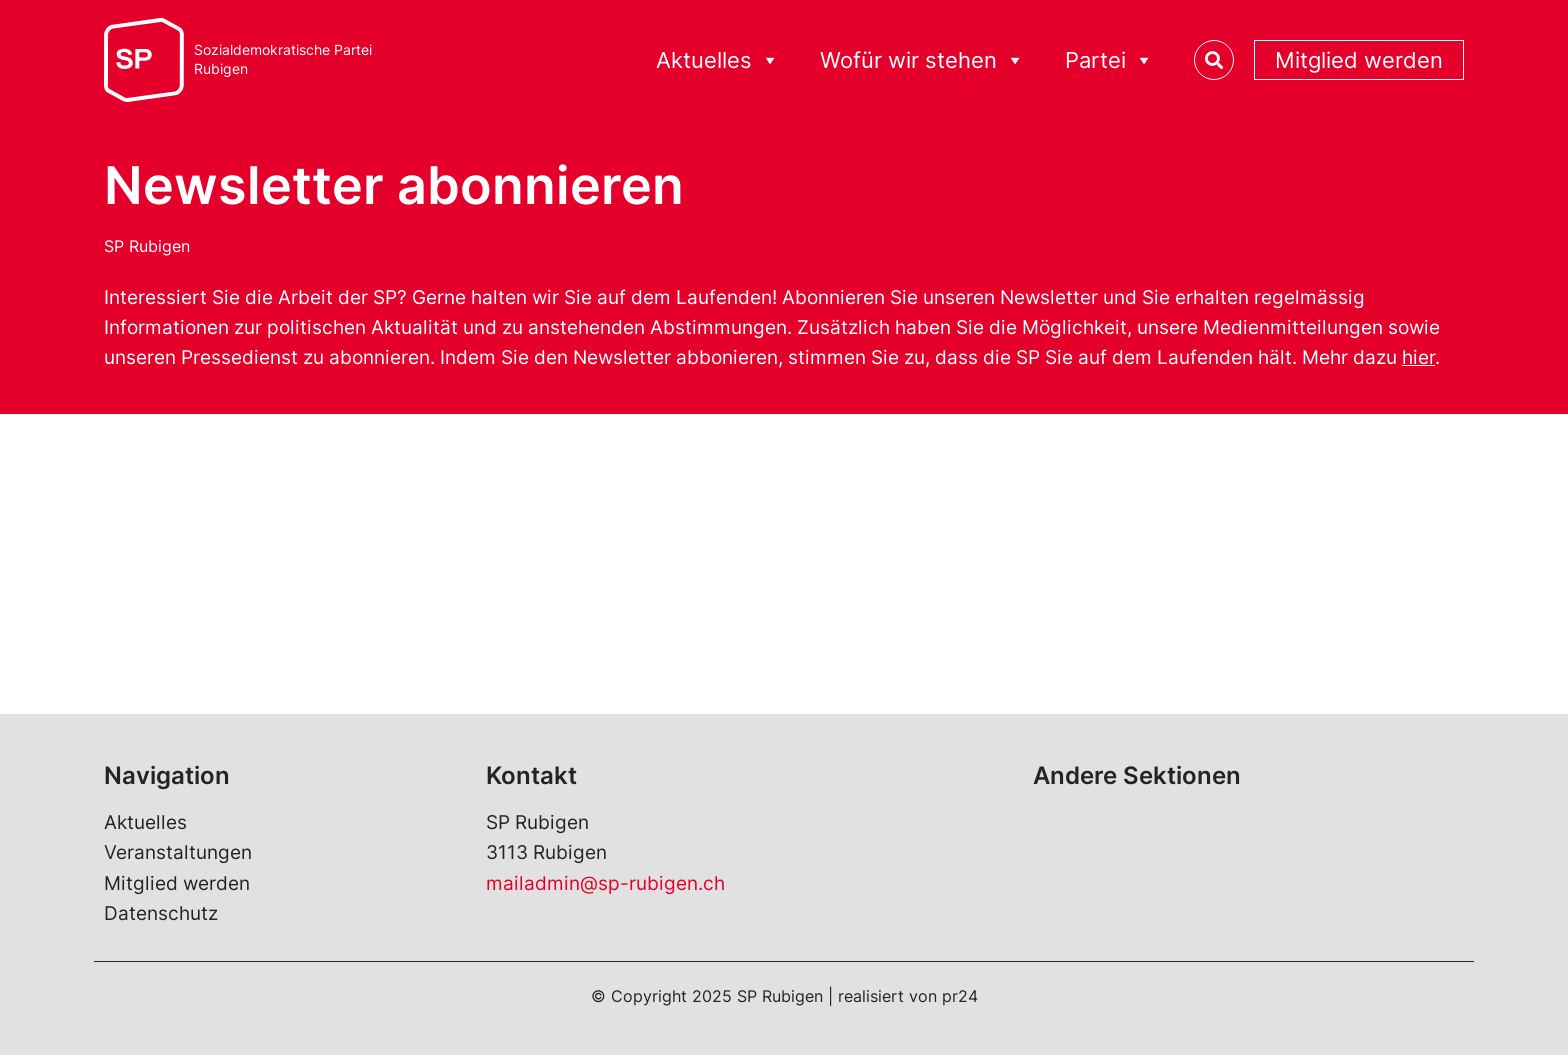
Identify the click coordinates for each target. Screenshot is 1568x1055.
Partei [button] (1109, 60)
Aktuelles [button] (718, 60)
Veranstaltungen (178, 852)
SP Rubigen (147, 246)
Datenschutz (161, 913)
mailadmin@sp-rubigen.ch (605, 883)
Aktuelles (145, 822)
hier (1418, 357)
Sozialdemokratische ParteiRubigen (283, 59)
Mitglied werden (1359, 60)
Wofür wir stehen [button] (922, 60)
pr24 (960, 996)
